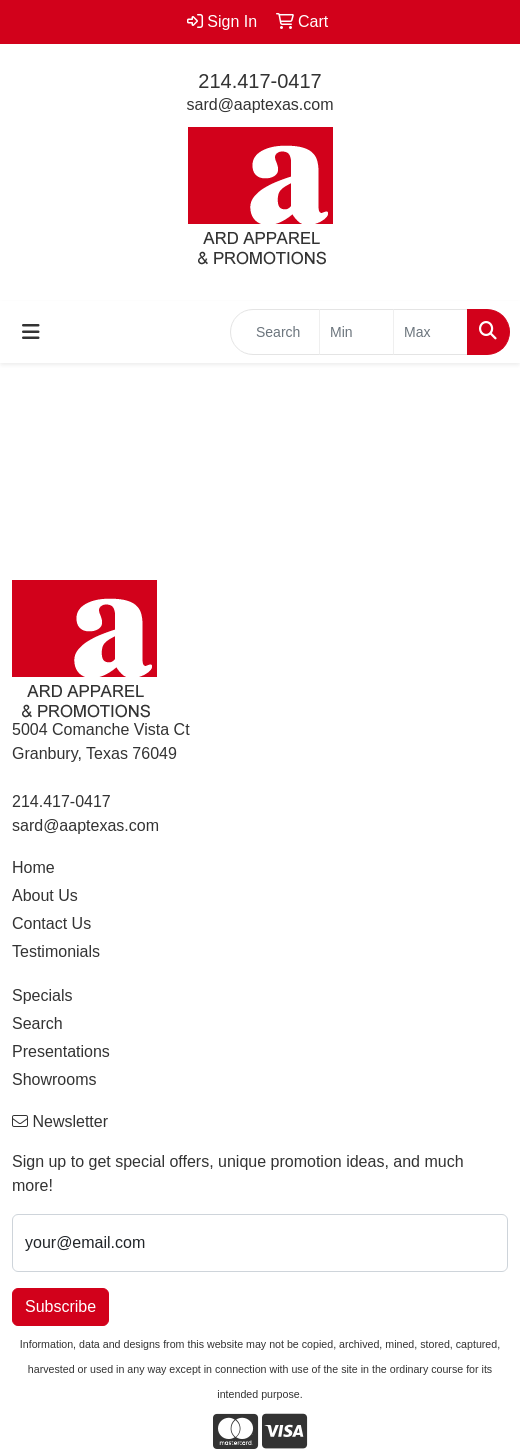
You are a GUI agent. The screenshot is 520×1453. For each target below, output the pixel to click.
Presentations (61, 1051)
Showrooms (54, 1079)
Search (37, 1023)
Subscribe (60, 1306)
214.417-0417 (259, 81)
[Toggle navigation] (31, 332)
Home (33, 867)
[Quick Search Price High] (430, 332)
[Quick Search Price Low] (356, 332)
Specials (42, 995)
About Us (45, 895)
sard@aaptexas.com (260, 104)
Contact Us (51, 923)
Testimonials (56, 951)
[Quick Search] (275, 332)
